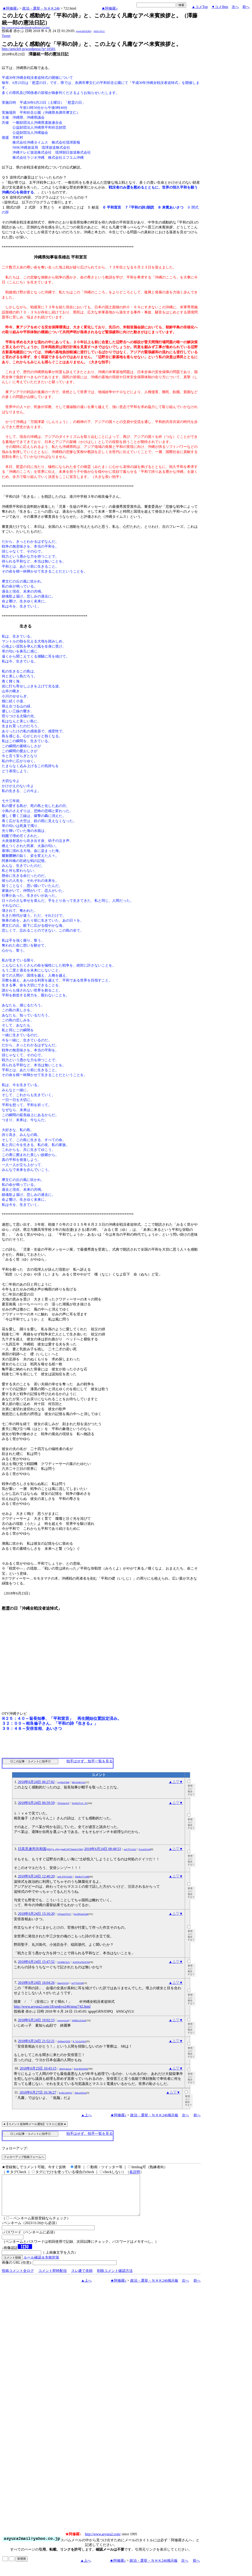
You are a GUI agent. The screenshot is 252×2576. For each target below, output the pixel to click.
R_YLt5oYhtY (79, 2041)
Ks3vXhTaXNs (81, 2069)
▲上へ (86, 2115)
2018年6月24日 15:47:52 (36, 1962)
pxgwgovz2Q (63, 2020)
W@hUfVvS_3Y (79, 1803)
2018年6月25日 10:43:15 (38, 2068)
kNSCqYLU (99, 31)
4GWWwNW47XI (81, 1962)
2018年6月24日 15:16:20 (36, 1914)
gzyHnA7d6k (63, 1782)
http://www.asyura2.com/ (103, 2542)
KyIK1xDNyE (65, 2093)
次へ (235, 7)
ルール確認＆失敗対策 (41, 2265)
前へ (246, 7)
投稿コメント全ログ (18, 2279)
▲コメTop (200, 7)
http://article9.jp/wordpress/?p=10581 (28, 49)
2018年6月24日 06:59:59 (36, 1803)
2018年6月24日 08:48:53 (102, 1849)
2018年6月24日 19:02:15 (36, 2020)
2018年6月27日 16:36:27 (38, 2092)
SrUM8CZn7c (63, 1962)
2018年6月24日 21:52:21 (36, 2041)
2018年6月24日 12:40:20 (36, 1876)
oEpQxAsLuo (65, 2069)
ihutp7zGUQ (63, 1983)
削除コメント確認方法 (115, 2279)
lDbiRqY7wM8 (82, 1876)
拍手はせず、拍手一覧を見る (89, 1761)
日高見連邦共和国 (50, 1849)
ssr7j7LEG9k (77, 1983)
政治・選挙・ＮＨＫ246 (41, 8)
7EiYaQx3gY (63, 1803)
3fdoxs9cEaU (80, 2093)
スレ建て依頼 (82, 2279)
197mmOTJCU (64, 1914)
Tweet (6, 36)
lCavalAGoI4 (145, 1849)
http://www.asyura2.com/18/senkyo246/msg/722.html (26, 27)
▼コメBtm (219, 7)
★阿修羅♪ (10, 8)
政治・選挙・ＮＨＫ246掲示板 (154, 2115)
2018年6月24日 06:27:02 (36, 1782)
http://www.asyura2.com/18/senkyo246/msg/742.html (52, 2006)
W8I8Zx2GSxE (79, 2020)
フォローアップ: (15, 2148)
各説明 (134, 2172)
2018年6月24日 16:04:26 (36, 1983)
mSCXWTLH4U (65, 1876)
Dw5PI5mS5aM (80, 1914)
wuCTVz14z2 (130, 1849)
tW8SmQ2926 (63, 2041)
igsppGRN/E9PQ (83, 31)
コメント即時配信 (52, 2279)
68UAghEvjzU (78, 1782)
